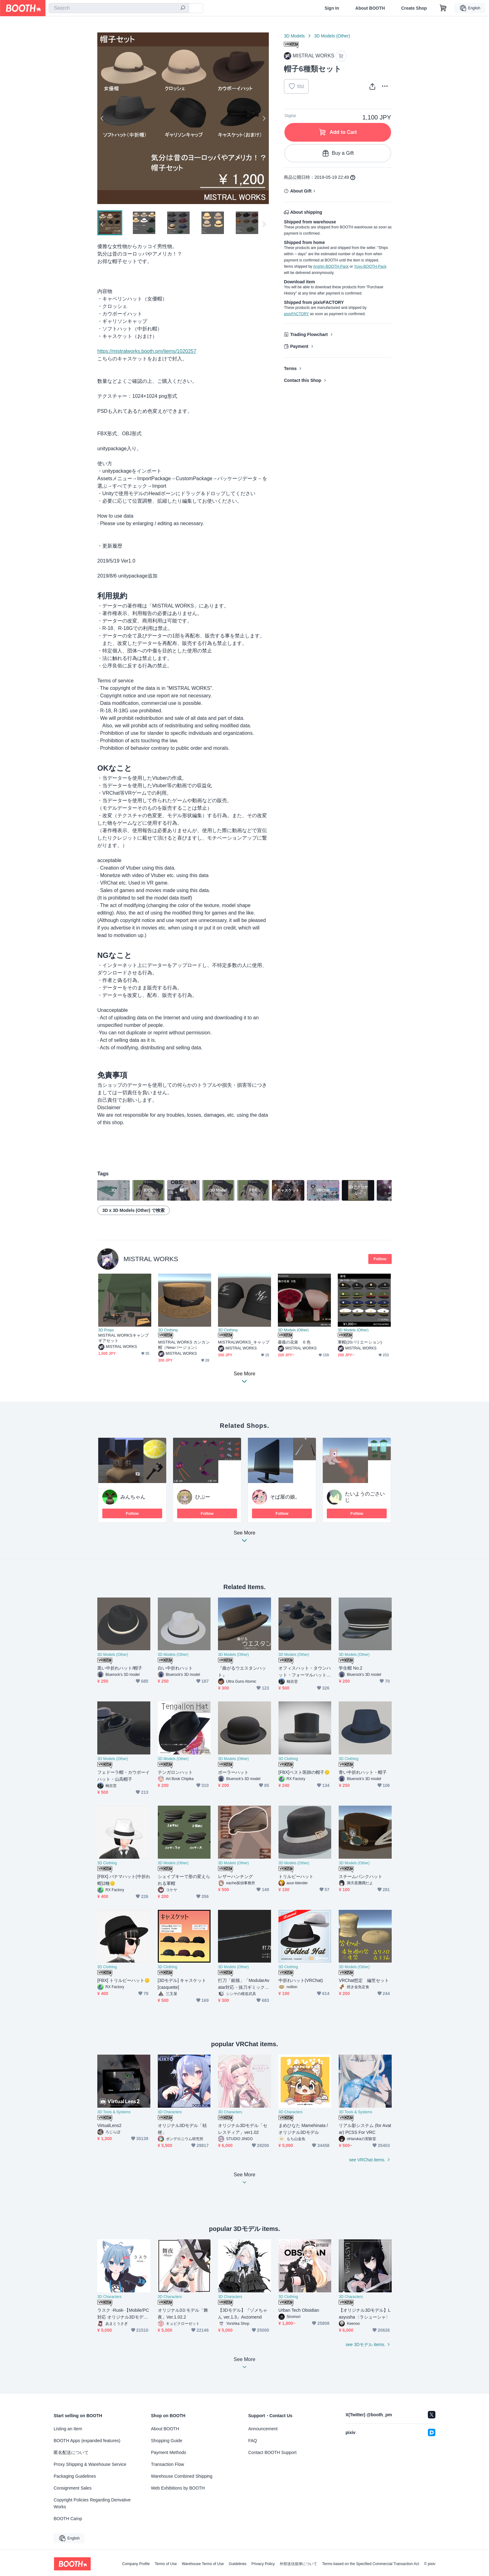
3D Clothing (168, 1330)
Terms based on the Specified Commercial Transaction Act (370, 2564)
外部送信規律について (298, 2564)
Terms (290, 368)
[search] (182, 8)
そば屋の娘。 (285, 1497)
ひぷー (202, 1497)
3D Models (294, 35)
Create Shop (414, 8)
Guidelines (238, 2564)
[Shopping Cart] (443, 8)
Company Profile (136, 2564)
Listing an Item (68, 2429)
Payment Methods (168, 2453)
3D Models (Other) (332, 35)
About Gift (300, 190)
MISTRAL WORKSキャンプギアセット (123, 1338)
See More (244, 1539)
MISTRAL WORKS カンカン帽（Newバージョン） (184, 1345)
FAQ (252, 2441)
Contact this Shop (302, 380)
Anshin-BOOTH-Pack (331, 266)
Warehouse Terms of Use (203, 2564)
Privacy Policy (263, 2564)
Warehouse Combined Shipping (181, 2476)
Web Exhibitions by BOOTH (178, 2488)
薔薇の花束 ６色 (294, 1342)
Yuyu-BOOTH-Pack (370, 266)
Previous (102, 118)
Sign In (332, 8)
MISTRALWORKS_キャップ (243, 1342)
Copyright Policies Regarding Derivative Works (92, 2504)
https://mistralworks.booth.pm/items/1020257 (146, 351)
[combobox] (119, 8)
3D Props (106, 1330)
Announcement (263, 2429)
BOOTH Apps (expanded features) (87, 2441)
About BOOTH (370, 8)
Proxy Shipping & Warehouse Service (90, 2464)
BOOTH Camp (68, 2519)
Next (264, 118)
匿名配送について (71, 2453)
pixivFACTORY (296, 314)
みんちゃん (132, 1497)
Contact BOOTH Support (272, 2453)
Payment (299, 346)
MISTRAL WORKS (150, 1258)
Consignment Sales (72, 2488)
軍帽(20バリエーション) (360, 1342)
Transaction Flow (167, 2464)
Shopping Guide (166, 2441)
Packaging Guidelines (75, 2476)
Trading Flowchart (309, 334)
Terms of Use (166, 2564)
